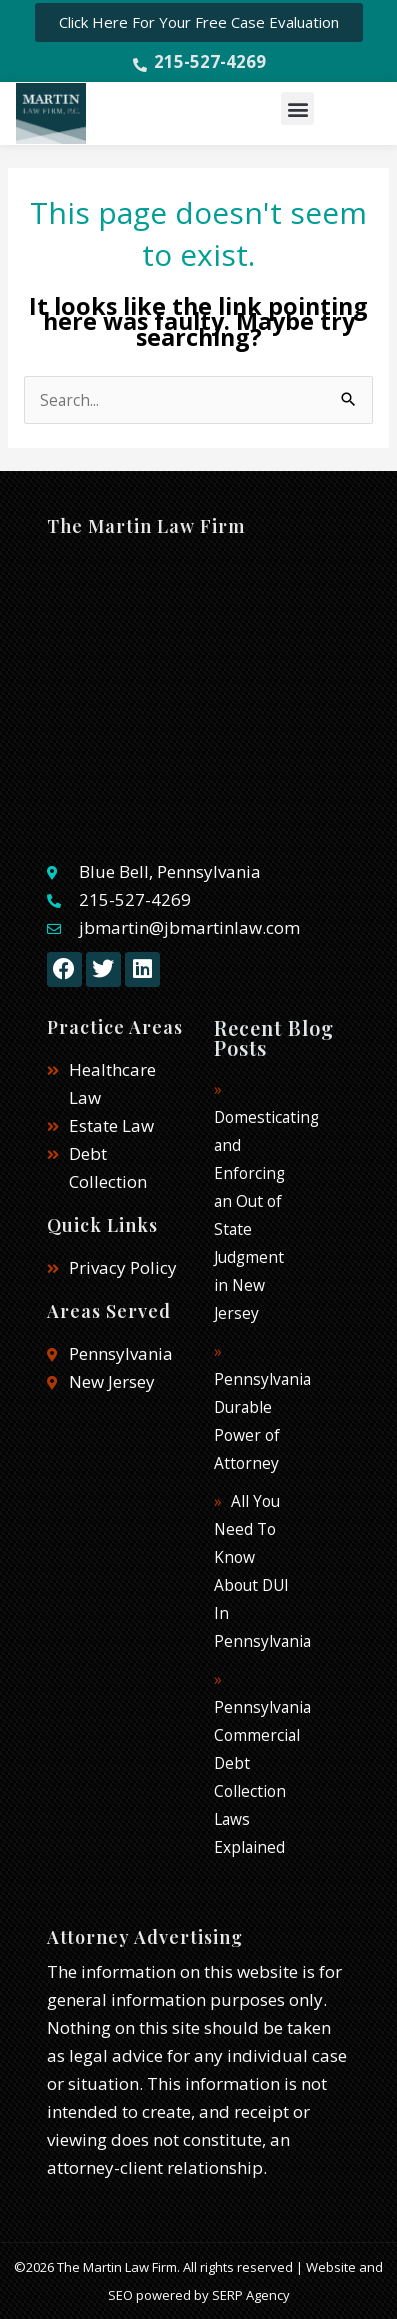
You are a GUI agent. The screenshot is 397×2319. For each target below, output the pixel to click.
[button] (297, 108)
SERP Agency (251, 2295)
